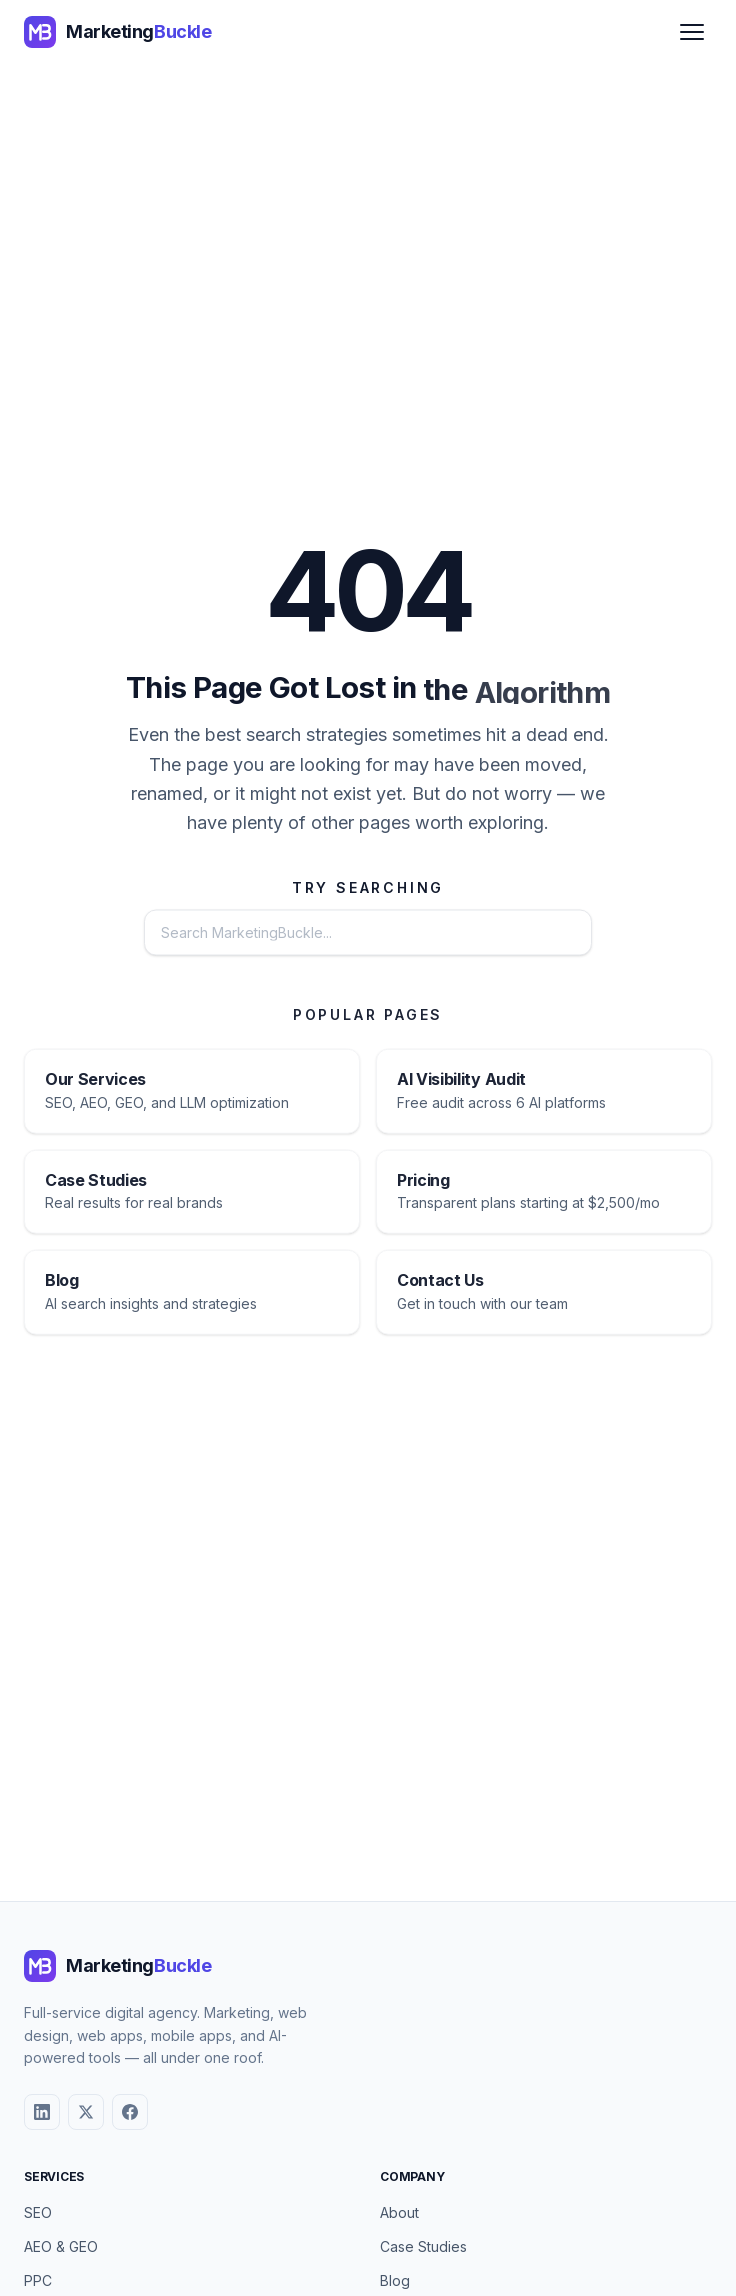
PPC (38, 2280)
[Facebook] (130, 2112)
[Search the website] (310, 935)
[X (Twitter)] (86, 2112)
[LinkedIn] (42, 2112)
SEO (38, 2212)
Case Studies (423, 2246)
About (399, 2212)
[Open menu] (692, 32)
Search (533, 934)
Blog (395, 2280)
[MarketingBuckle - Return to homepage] (117, 32)
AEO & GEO (61, 2246)
